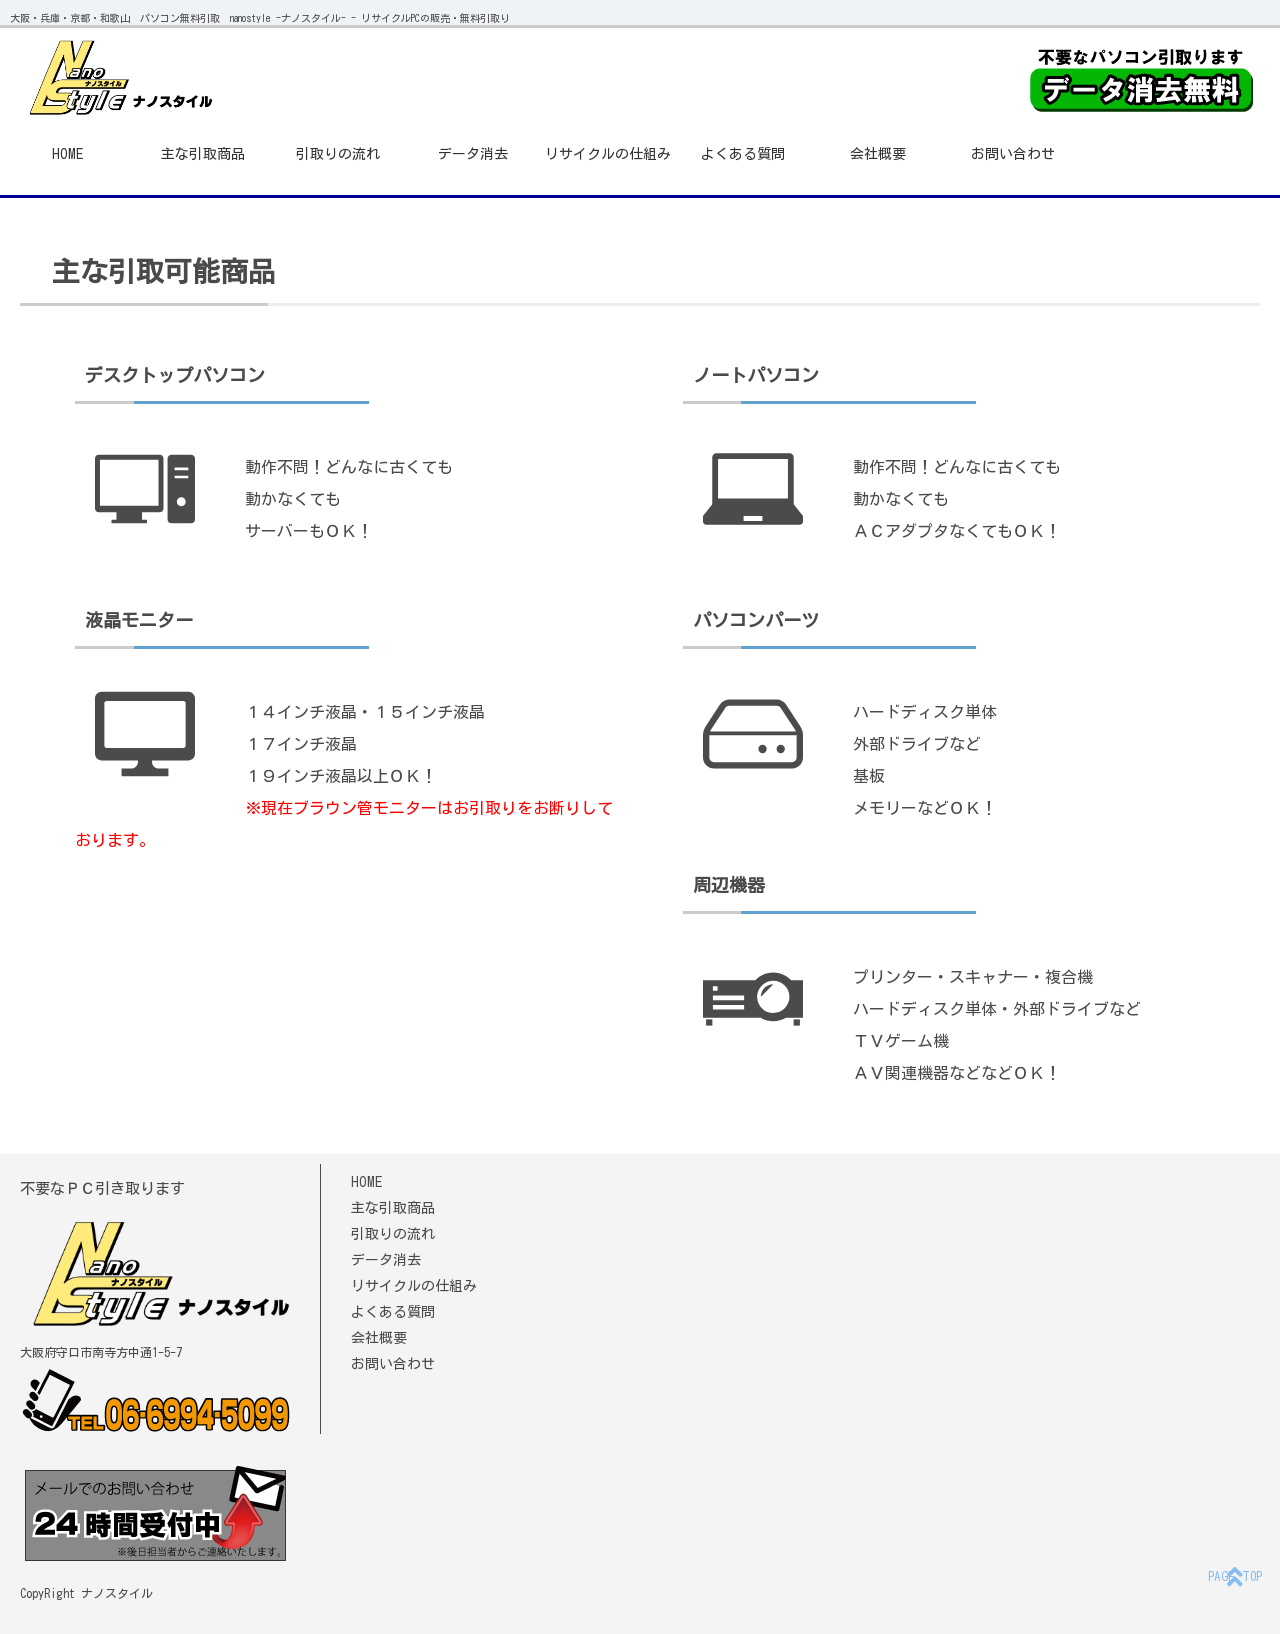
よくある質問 (743, 154)
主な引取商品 (203, 154)
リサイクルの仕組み (608, 154)
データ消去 (473, 154)
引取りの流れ (338, 154)
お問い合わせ (1013, 154)
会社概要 (878, 154)
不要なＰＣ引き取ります (102, 1188)
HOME (67, 154)
